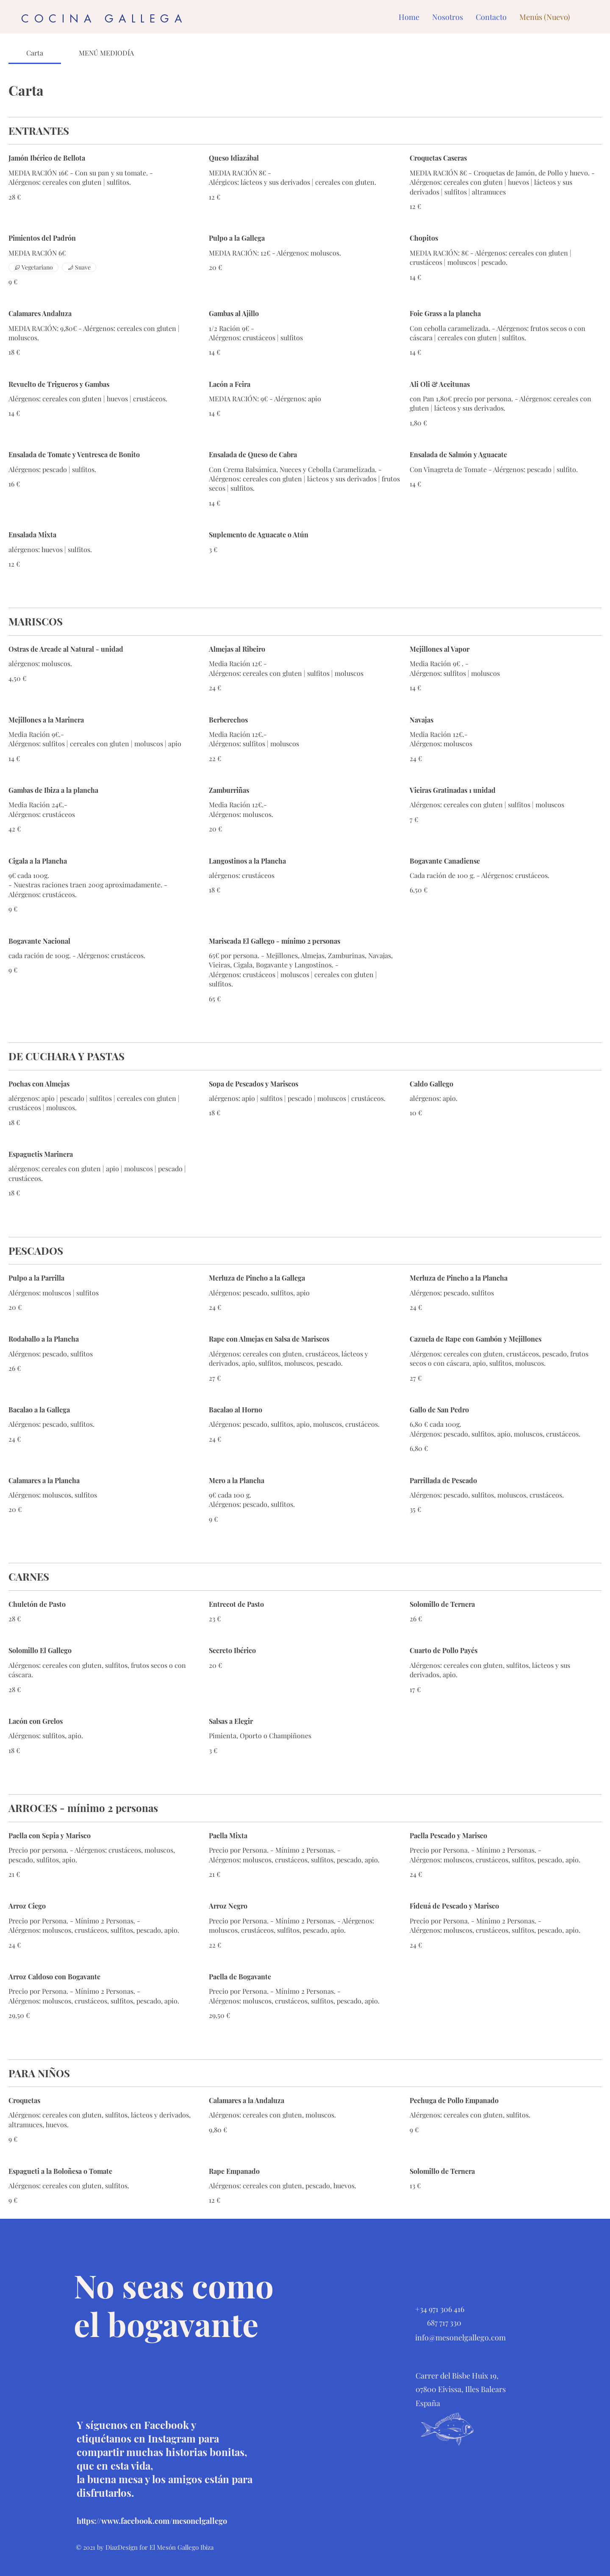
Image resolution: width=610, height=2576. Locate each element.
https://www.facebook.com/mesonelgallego (152, 2521)
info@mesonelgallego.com (460, 2337)
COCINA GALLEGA (104, 18)
